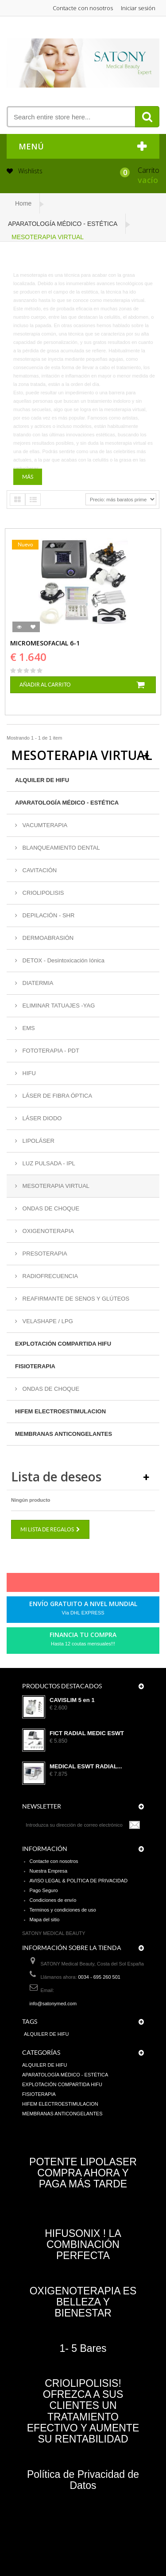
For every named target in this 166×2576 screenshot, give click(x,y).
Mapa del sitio (45, 1919)
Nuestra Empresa (49, 1871)
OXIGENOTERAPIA (47, 1231)
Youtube (103, 1584)
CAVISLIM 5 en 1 (72, 1700)
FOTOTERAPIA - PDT (50, 1050)
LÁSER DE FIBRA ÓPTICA (56, 1095)
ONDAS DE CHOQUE (50, 1208)
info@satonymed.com (53, 2003)
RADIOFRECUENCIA (49, 1276)
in (118, 1584)
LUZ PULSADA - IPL (48, 1163)
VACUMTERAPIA (44, 825)
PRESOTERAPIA (44, 1253)
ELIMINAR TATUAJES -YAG (58, 1005)
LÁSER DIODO (41, 1118)
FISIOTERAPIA (35, 1366)
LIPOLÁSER (37, 1140)
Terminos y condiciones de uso (63, 1909)
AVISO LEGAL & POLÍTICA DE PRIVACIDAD (79, 1880)
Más (27, 477)
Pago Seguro (44, 1890)
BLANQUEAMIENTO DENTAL (60, 847)
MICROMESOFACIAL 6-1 (45, 643)
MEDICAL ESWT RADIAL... (86, 1766)
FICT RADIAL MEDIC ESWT (87, 1733)
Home (23, 203)
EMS (28, 1028)
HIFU (28, 1073)
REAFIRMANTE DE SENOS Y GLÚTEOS (75, 1298)
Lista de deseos (56, 1476)
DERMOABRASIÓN (47, 938)
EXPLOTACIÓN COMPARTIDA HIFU (63, 1343)
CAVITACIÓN (39, 870)
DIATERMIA (37, 983)
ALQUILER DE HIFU (42, 780)
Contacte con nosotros (83, 8)
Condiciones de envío (53, 1900)
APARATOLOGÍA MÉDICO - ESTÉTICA (67, 802)
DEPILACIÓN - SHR (47, 915)
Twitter (58, 1584)
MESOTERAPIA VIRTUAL (55, 1186)
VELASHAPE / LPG (47, 1321)
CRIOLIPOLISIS (42, 892)
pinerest (73, 1584)
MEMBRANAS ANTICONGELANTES (63, 1434)
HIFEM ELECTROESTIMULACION (60, 1411)
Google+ (88, 1584)
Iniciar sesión (138, 8)
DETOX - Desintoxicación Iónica (62, 960)
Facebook (43, 1584)
